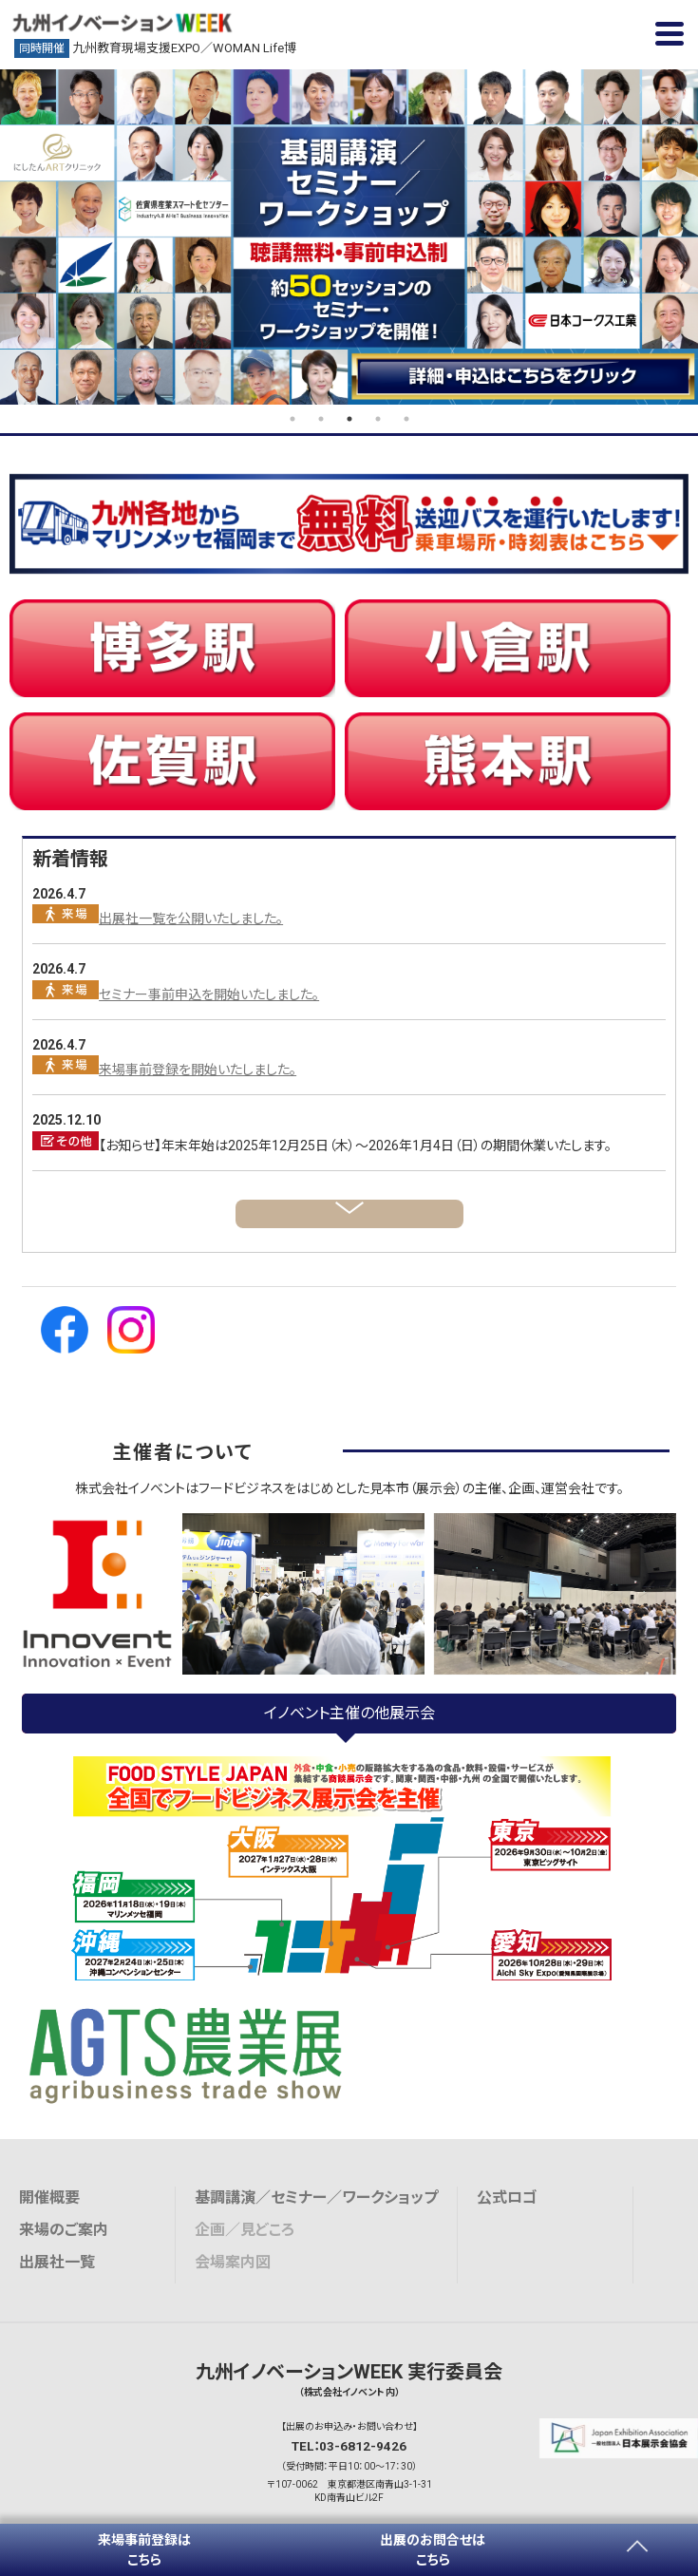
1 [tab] (292, 418)
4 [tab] (377, 418)
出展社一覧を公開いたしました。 (191, 918)
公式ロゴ (507, 2197)
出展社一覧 (57, 2262)
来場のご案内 (63, 2230)
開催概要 (49, 2197)
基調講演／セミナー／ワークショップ (316, 2197)
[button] (670, 33)
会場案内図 (233, 2262)
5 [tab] (406, 418)
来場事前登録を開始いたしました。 (197, 1069)
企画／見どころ (244, 2230)
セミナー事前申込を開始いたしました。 (209, 994)
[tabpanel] (349, 237)
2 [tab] (320, 418)
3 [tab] (349, 418)
